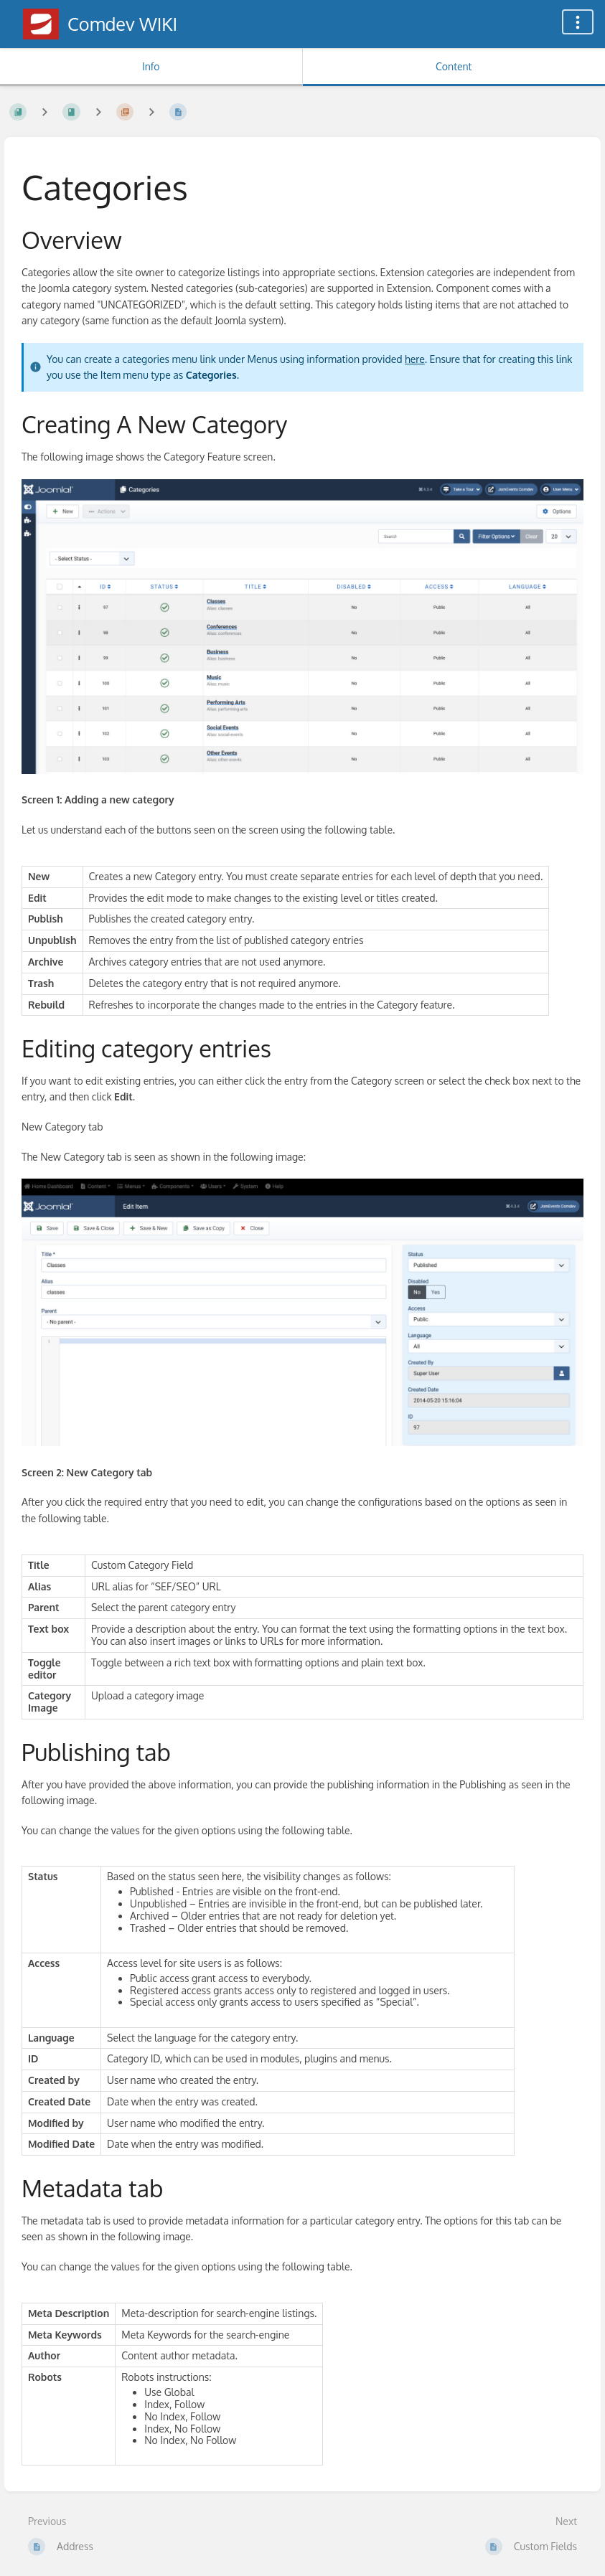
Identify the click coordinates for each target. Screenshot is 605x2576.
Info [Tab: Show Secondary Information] (151, 66)
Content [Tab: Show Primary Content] (454, 66)
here (415, 359)
